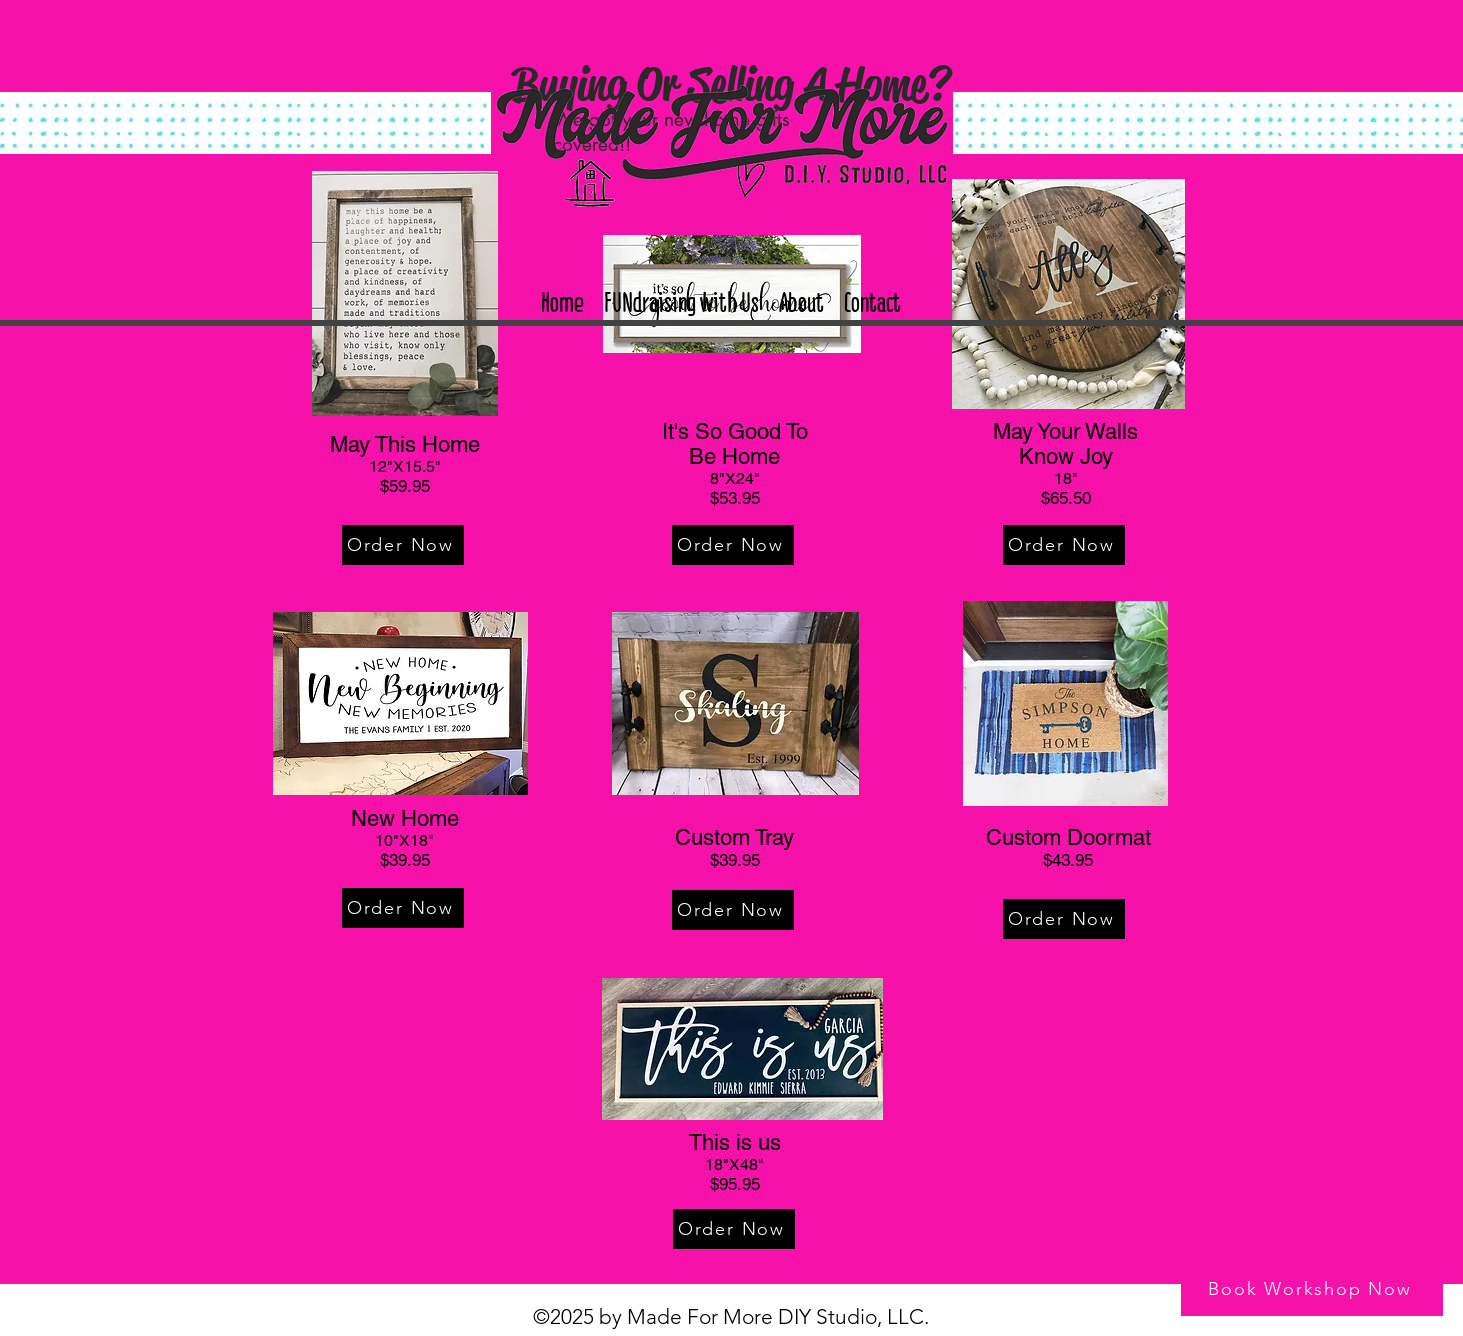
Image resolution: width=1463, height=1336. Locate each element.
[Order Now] (403, 545)
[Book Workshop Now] (1312, 1289)
